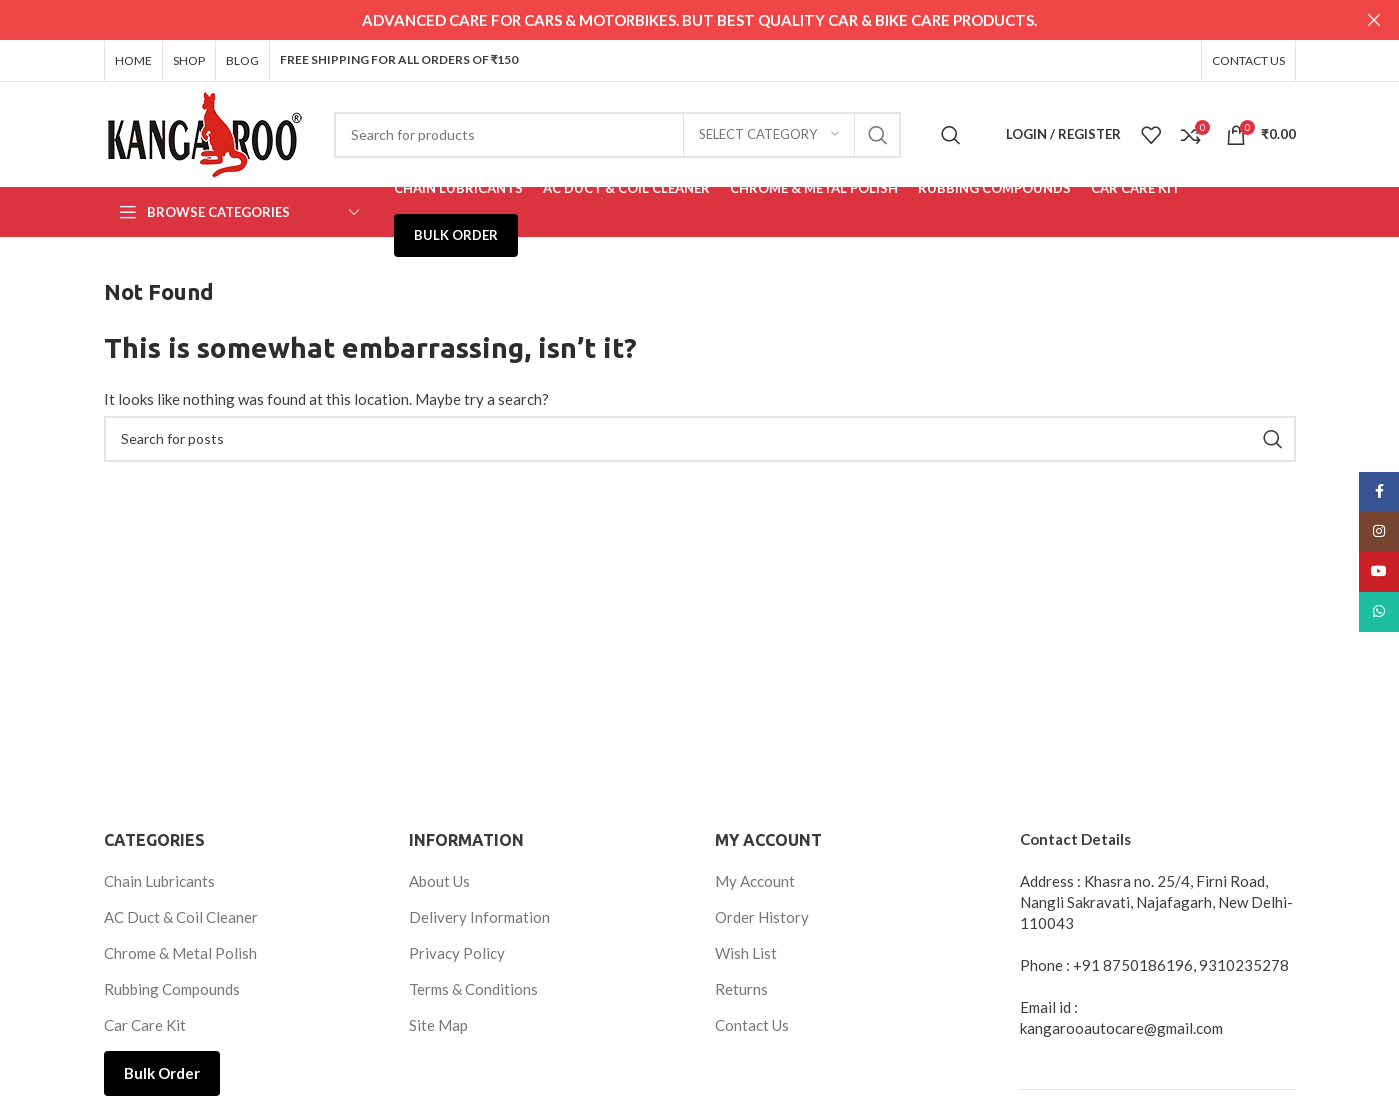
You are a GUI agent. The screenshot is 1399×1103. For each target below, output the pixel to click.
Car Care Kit (145, 1024)
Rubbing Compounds (172, 988)
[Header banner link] (669, 20)
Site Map (438, 1024)
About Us (439, 880)
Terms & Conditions (473, 988)
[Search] (617, 133)
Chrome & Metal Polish (180, 952)
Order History (762, 916)
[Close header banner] (1374, 20)
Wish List (746, 952)
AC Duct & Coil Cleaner (181, 916)
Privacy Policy (457, 952)
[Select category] (769, 133)
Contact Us (752, 1024)
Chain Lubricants (159, 880)
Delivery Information (479, 916)
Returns (741, 988)
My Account (755, 880)
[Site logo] (204, 131)
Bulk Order (162, 1072)
